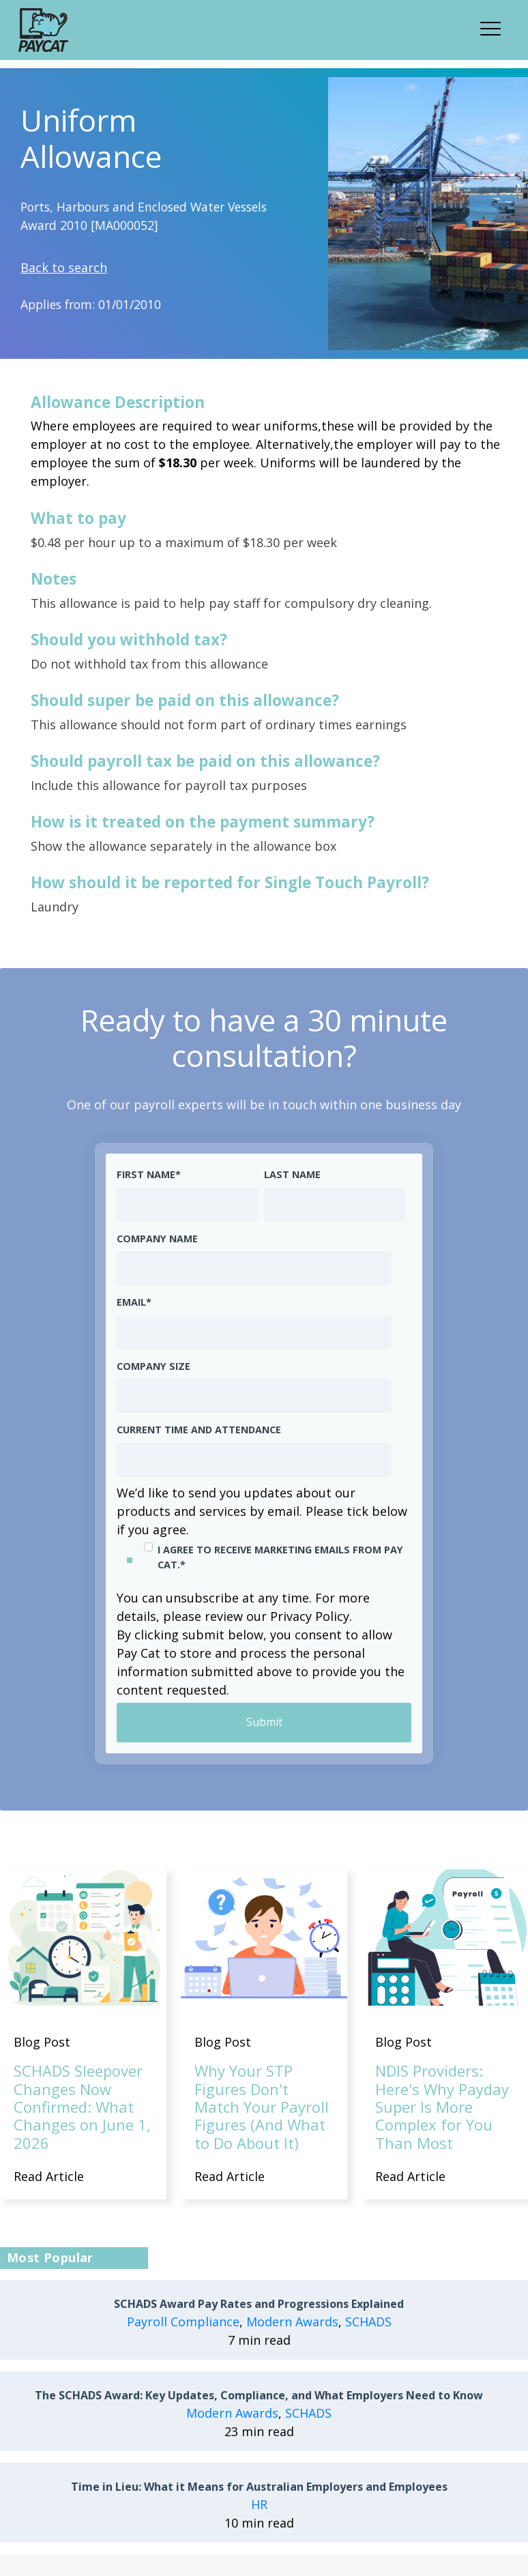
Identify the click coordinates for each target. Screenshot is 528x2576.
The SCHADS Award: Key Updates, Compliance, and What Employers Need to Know (259, 2395)
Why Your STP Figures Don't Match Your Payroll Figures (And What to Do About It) (261, 2106)
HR (259, 2504)
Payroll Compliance (183, 2321)
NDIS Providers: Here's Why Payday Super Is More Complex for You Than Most (442, 2106)
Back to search (63, 267)
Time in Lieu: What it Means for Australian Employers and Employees (259, 2487)
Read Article (49, 2176)
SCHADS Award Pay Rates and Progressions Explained (259, 2304)
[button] (495, 26)
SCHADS (368, 2321)
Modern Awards (292, 2321)
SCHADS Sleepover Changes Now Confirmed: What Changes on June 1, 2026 (82, 2106)
